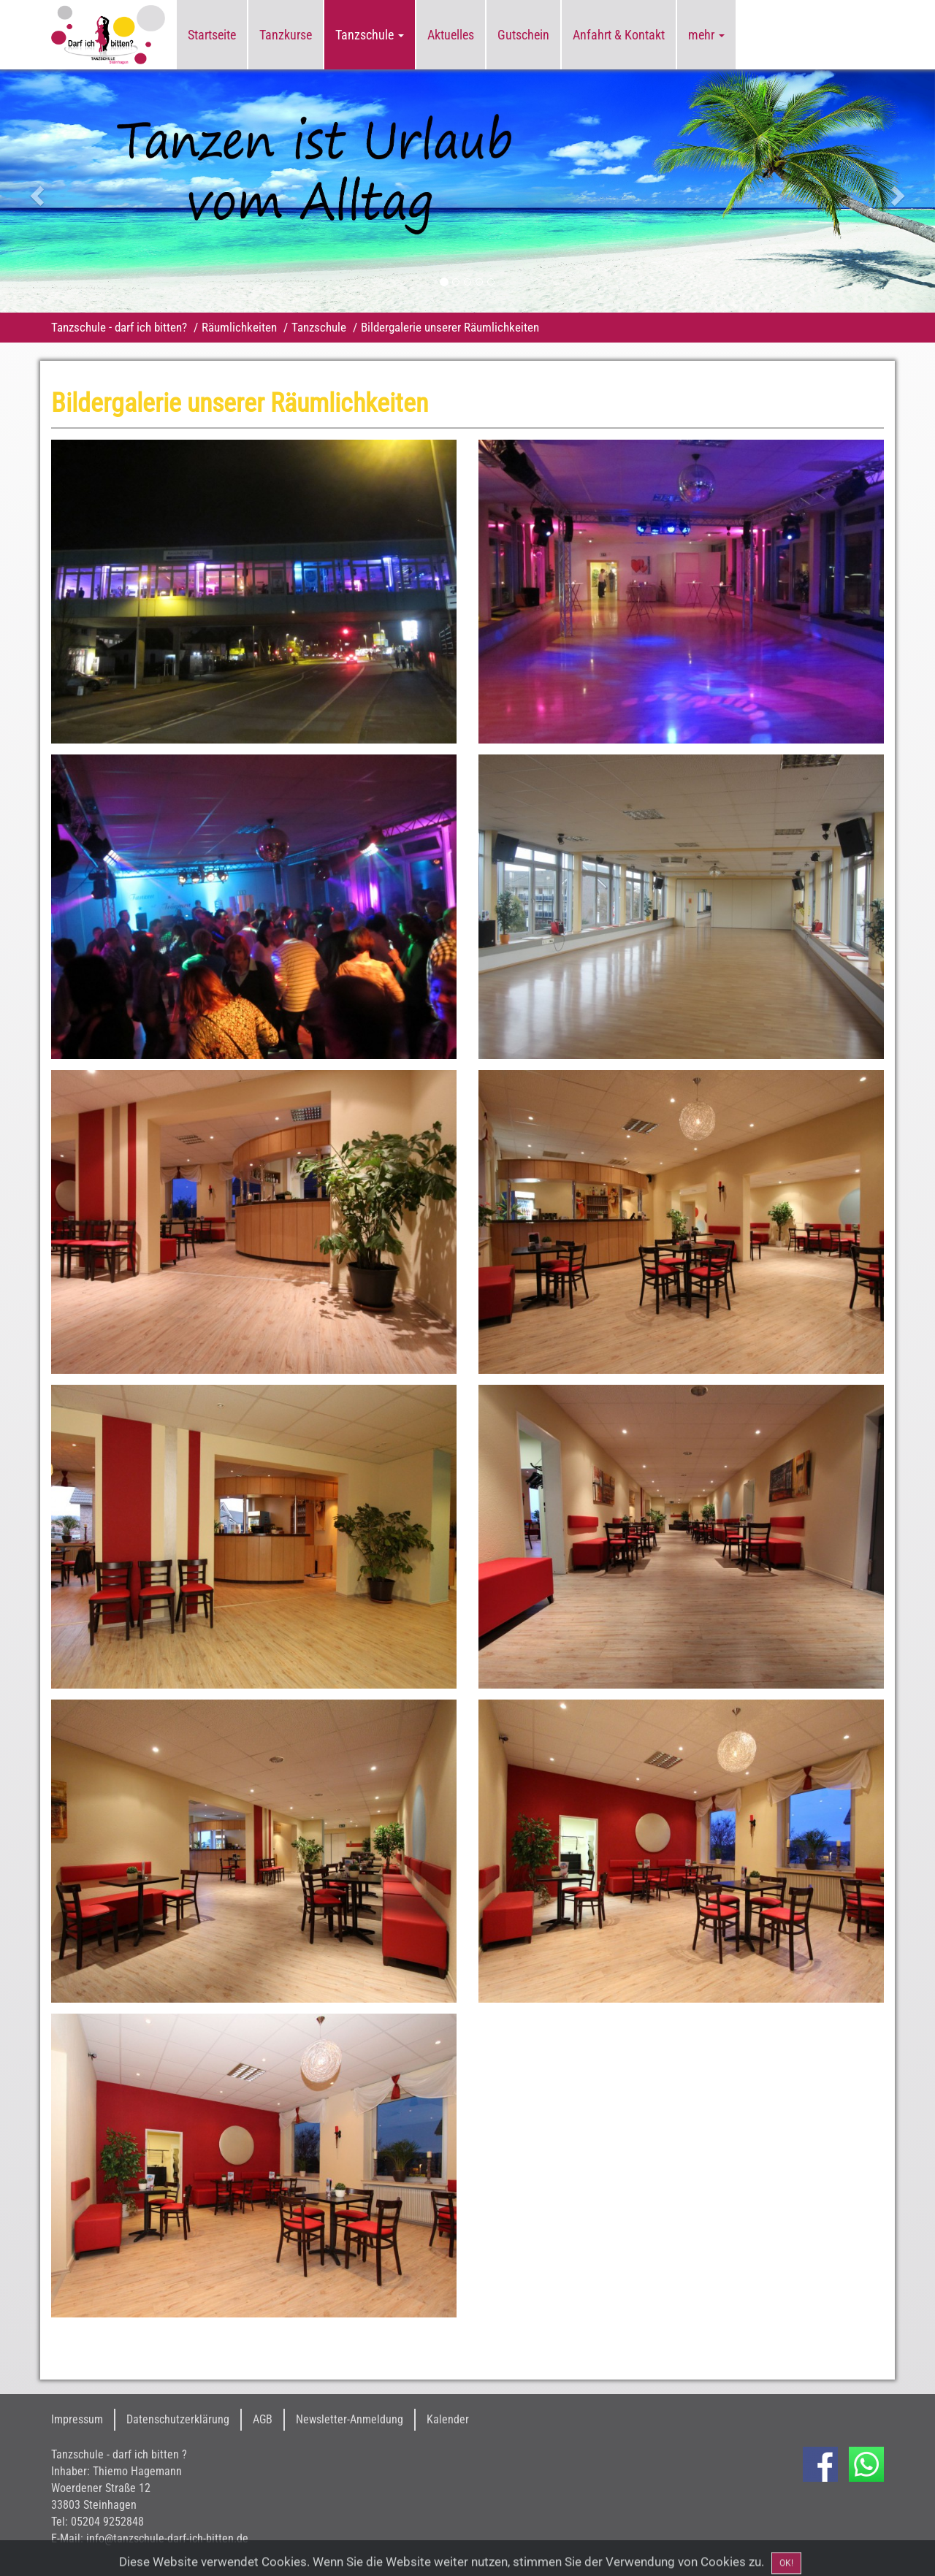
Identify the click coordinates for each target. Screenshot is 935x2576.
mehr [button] (706, 34)
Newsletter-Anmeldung (349, 2419)
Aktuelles (450, 34)
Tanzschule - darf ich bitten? (119, 327)
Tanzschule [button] (369, 34)
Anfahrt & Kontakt (619, 34)
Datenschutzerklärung (177, 2419)
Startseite (212, 34)
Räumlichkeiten (239, 327)
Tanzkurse (285, 34)
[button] (70, 191)
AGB (262, 2419)
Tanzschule (318, 327)
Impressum (77, 2419)
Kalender (448, 2419)
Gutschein (523, 34)
